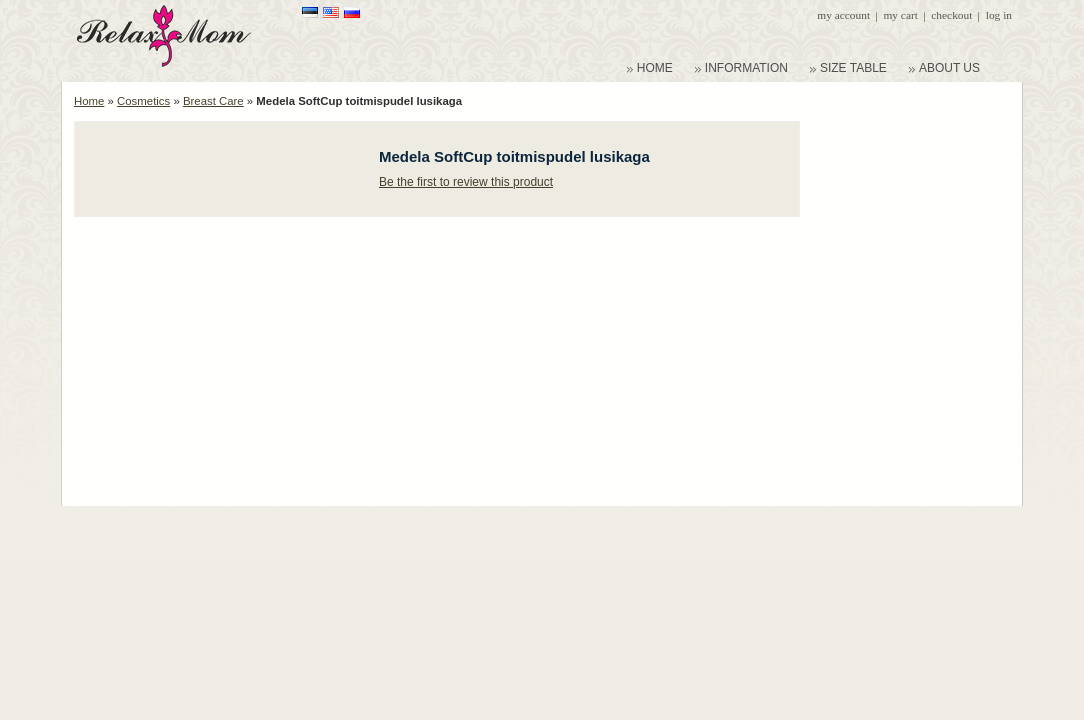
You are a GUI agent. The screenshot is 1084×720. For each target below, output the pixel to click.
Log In (999, 15)
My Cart (900, 15)
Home (89, 101)
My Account (843, 15)
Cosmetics (143, 101)
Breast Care (213, 101)
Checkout (951, 15)
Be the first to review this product (466, 182)
